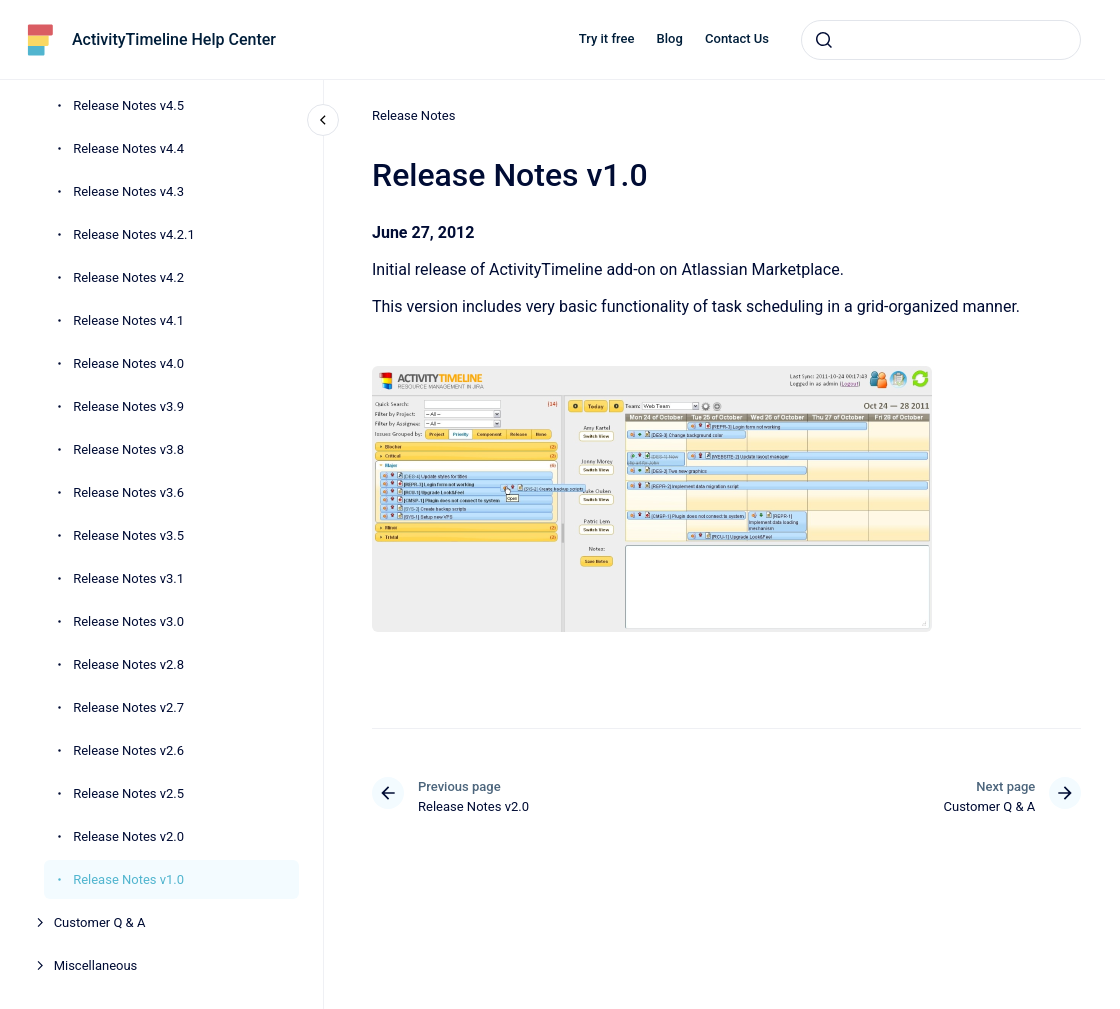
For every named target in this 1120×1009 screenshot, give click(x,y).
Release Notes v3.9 (128, 406)
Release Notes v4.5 (128, 105)
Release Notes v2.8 (128, 664)
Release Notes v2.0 (128, 836)
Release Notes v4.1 (128, 320)
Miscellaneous (96, 965)
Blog (670, 38)
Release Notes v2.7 (128, 707)
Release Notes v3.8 (128, 449)
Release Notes (413, 115)
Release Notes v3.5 (128, 535)
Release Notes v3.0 (128, 621)
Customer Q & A (100, 922)
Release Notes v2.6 (128, 750)
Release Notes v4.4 (128, 148)
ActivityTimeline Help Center (174, 39)
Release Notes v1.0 (128, 879)
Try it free (607, 38)
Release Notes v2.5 (128, 793)
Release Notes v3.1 (128, 578)
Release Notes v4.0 (128, 363)
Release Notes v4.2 (128, 277)
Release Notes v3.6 (128, 492)
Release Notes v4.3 (128, 191)
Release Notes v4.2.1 (134, 234)
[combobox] (941, 40)
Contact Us (737, 38)
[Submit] (824, 40)
